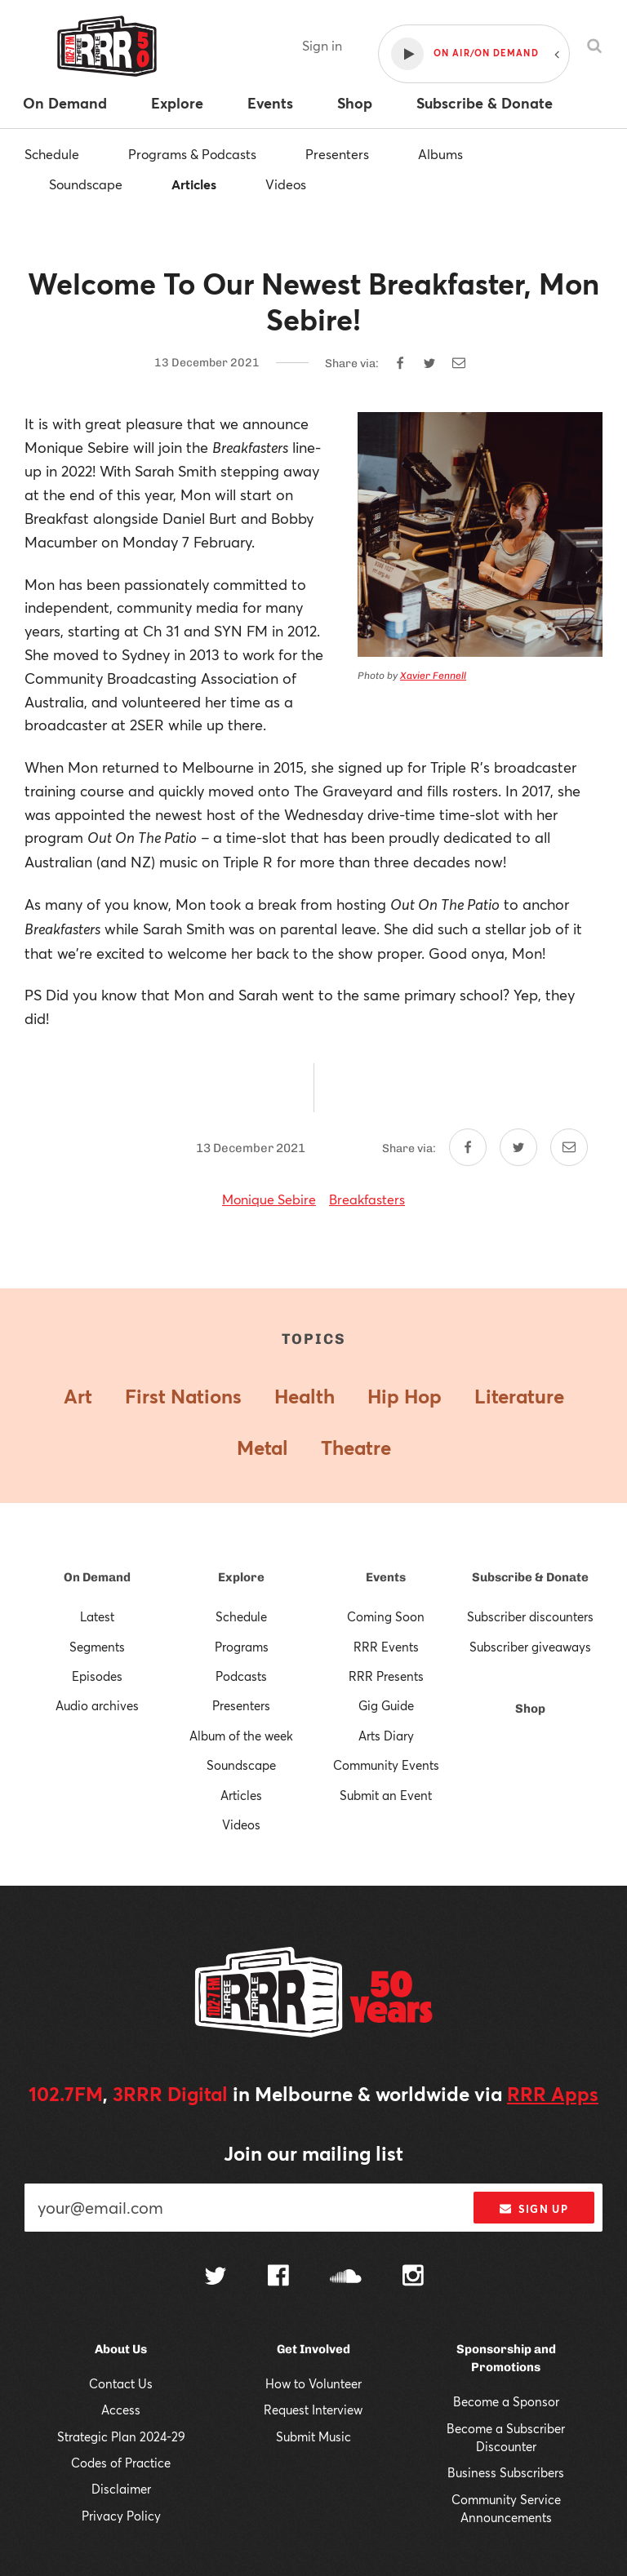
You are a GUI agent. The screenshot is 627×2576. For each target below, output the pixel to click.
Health (304, 1396)
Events (386, 1577)
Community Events (386, 1765)
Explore (241, 1577)
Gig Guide (386, 1705)
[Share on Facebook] (400, 363)
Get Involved (313, 2349)
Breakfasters (367, 1199)
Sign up (533, 2208)
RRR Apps (552, 2094)
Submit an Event (386, 1795)
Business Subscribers (505, 2472)
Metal (262, 1447)
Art (78, 1396)
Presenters (337, 153)
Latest (97, 1616)
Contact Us (121, 2383)
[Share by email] (459, 363)
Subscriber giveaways (530, 1646)
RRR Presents (386, 1676)
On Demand (97, 1577)
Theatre (356, 1447)
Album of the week (241, 1735)
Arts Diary (386, 1735)
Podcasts (241, 1676)
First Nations (183, 1396)
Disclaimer (121, 2489)
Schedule (51, 153)
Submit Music (313, 2436)
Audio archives (97, 1705)
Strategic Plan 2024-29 (121, 2436)
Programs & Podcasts (192, 153)
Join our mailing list (313, 2153)
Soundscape (85, 184)
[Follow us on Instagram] (413, 2277)
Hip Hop (404, 1396)
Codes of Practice (121, 2462)
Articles (193, 184)
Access (120, 2409)
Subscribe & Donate (530, 1577)
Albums (440, 153)
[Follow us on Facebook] (278, 2277)
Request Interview (313, 2409)
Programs (242, 1646)
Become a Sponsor (506, 2401)
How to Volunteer (313, 2383)
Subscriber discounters (530, 1616)
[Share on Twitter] (429, 363)
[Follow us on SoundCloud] (346, 2277)
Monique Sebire (269, 1199)
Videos (285, 184)
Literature (519, 1396)
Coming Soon (386, 1616)
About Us (121, 2349)
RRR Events (386, 1646)
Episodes (97, 1676)
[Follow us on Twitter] (215, 2278)
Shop (530, 1708)
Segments (97, 1646)
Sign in (322, 45)
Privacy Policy (121, 2515)
